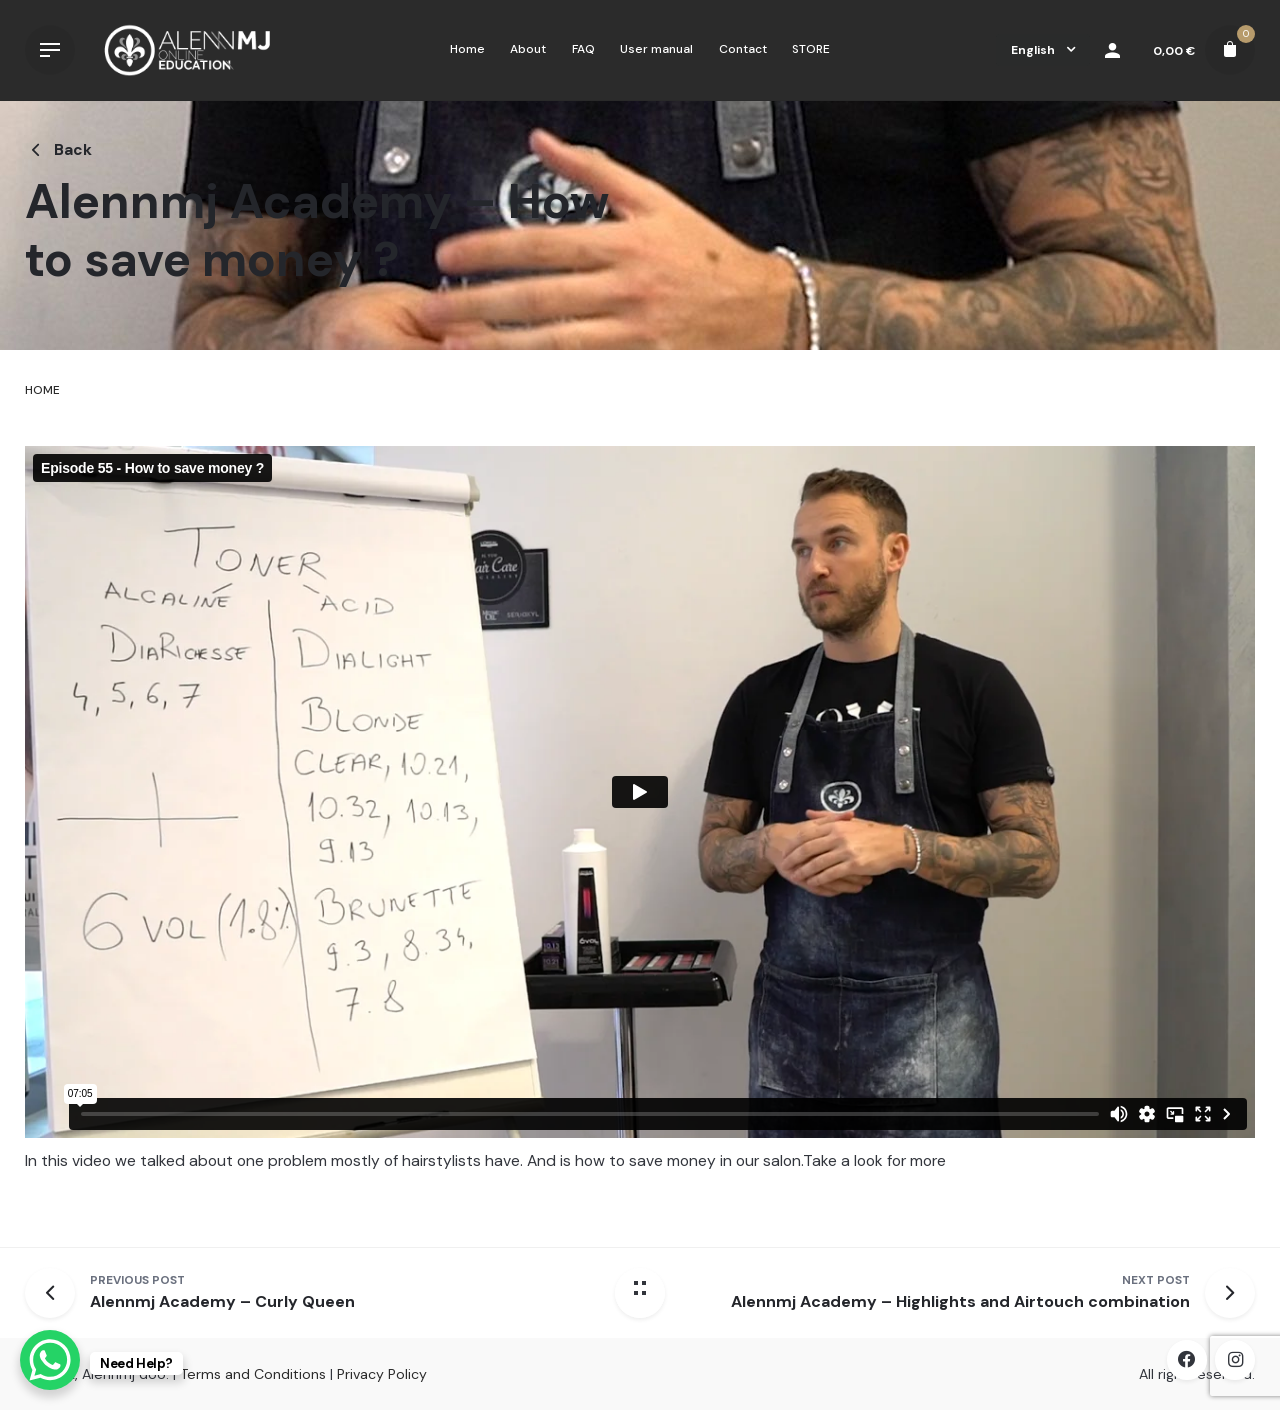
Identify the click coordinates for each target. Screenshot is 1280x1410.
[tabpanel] (640, 827)
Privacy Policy (382, 1374)
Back (58, 150)
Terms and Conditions (253, 1374)
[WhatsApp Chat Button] (50, 1360)
